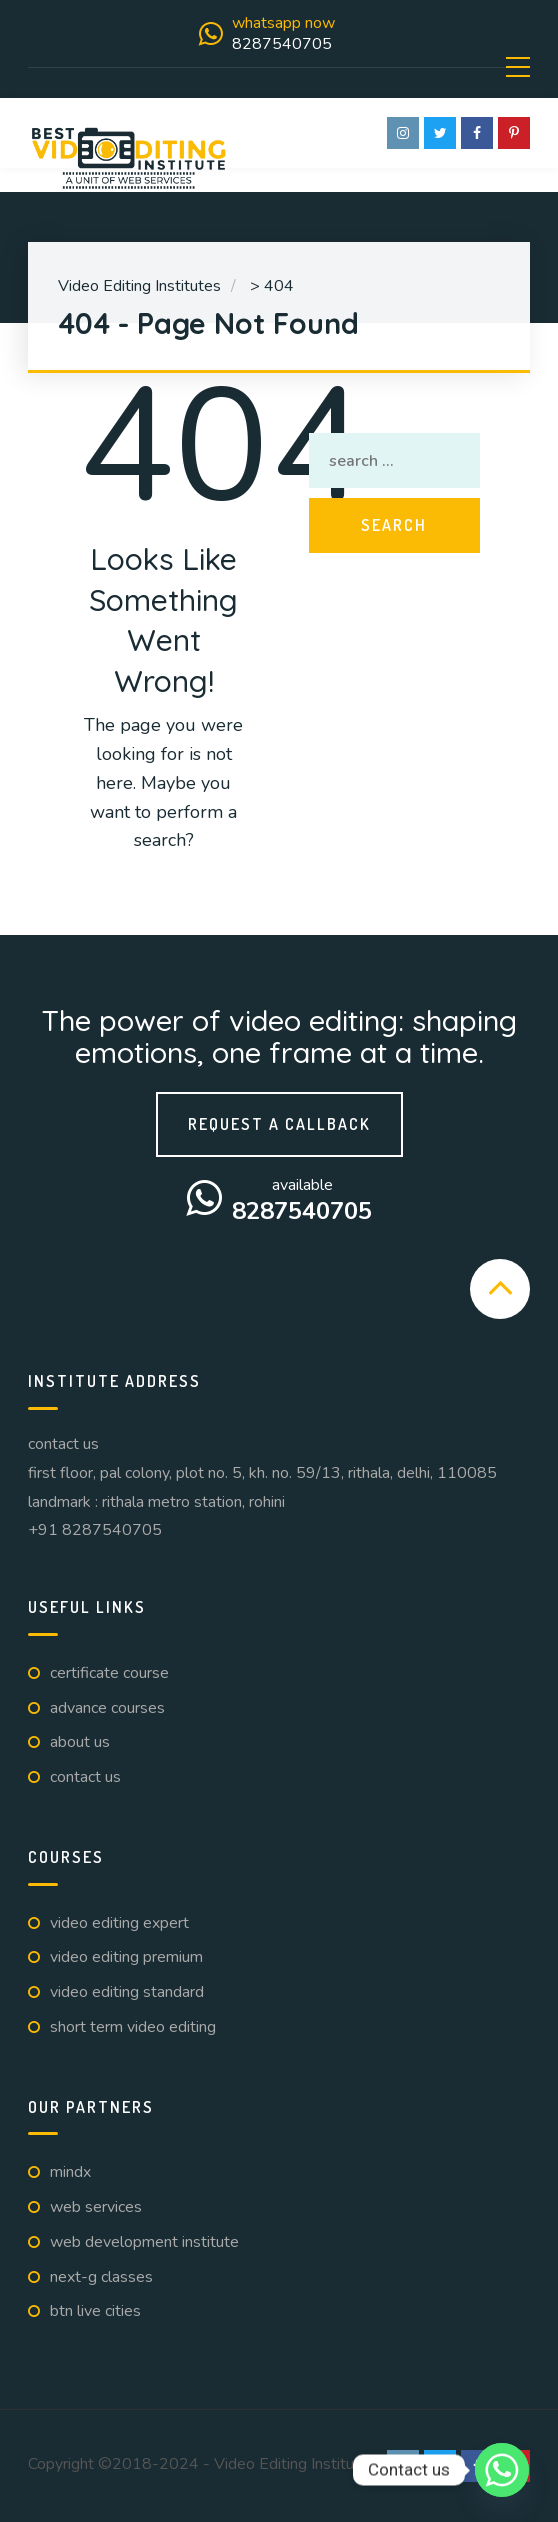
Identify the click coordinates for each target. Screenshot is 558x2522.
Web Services (96, 2207)
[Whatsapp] (502, 2470)
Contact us (85, 1777)
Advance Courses (107, 1708)
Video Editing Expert (119, 1923)
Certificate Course (109, 1673)
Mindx (70, 2172)
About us (80, 1742)
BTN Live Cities (95, 2311)
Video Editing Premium (126, 1957)
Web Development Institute (144, 2242)
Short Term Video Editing (133, 2027)
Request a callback (279, 1124)
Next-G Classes (101, 2277)
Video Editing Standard (127, 1992)
